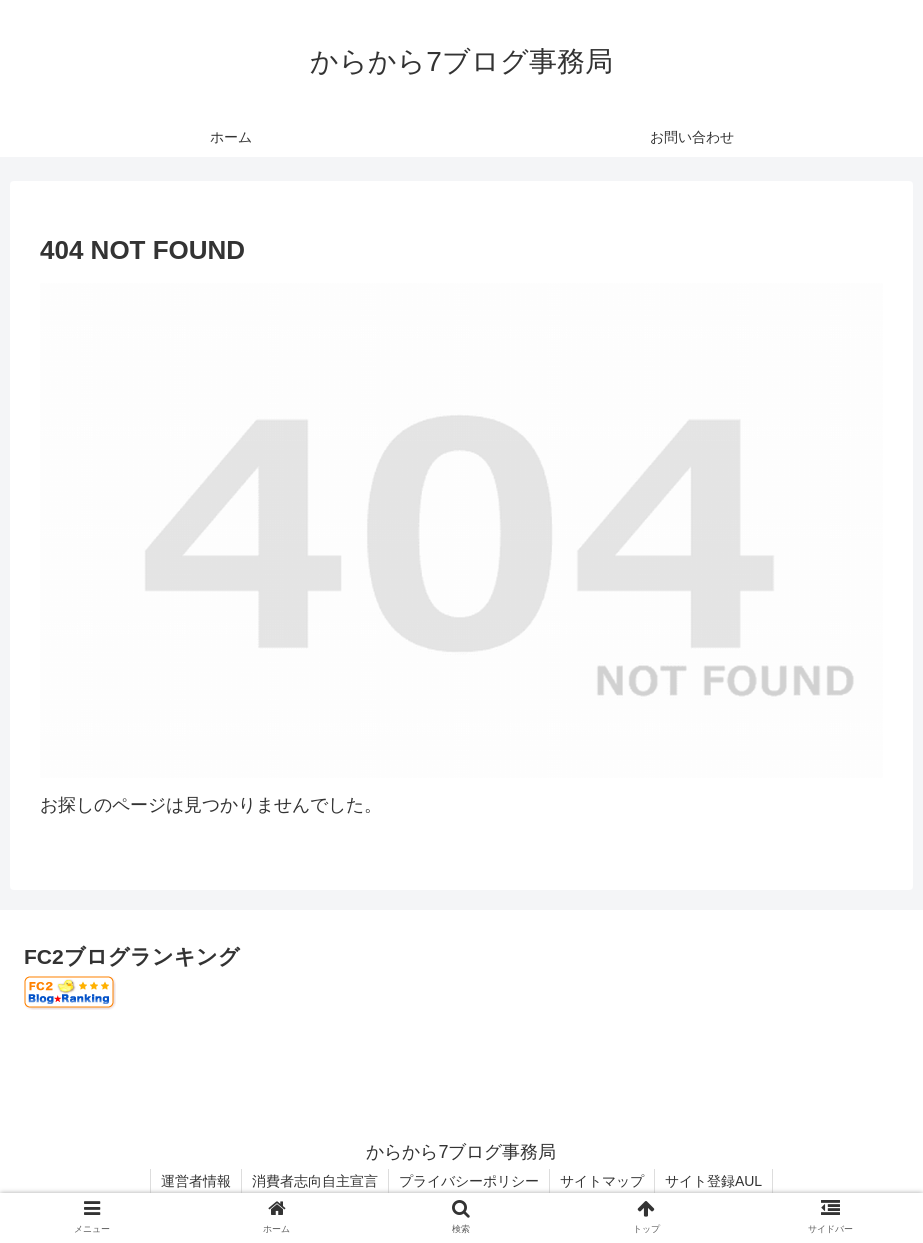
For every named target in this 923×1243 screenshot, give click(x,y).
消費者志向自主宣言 (315, 1181)
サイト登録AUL (713, 1181)
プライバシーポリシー (469, 1181)
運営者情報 (196, 1181)
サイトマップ (602, 1181)
